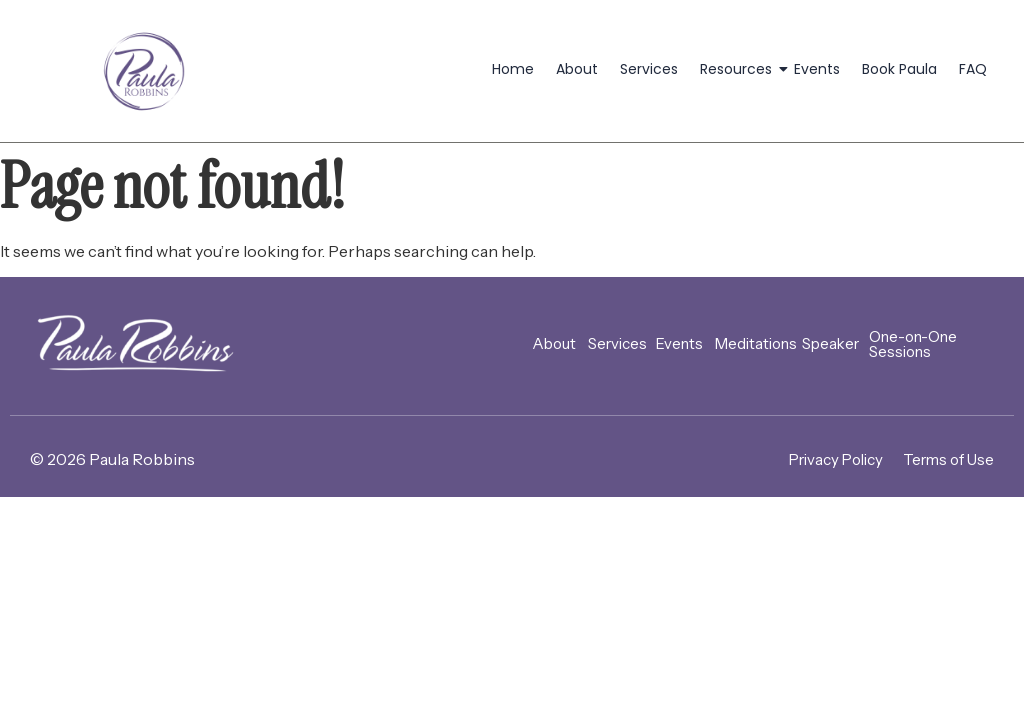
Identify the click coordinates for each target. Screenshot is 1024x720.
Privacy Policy (836, 459)
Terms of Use (948, 459)
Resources (739, 69)
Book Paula (899, 69)
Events (817, 69)
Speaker (830, 343)
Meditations (756, 343)
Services (649, 69)
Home (513, 69)
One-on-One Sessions (913, 344)
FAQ (973, 69)
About (577, 69)
